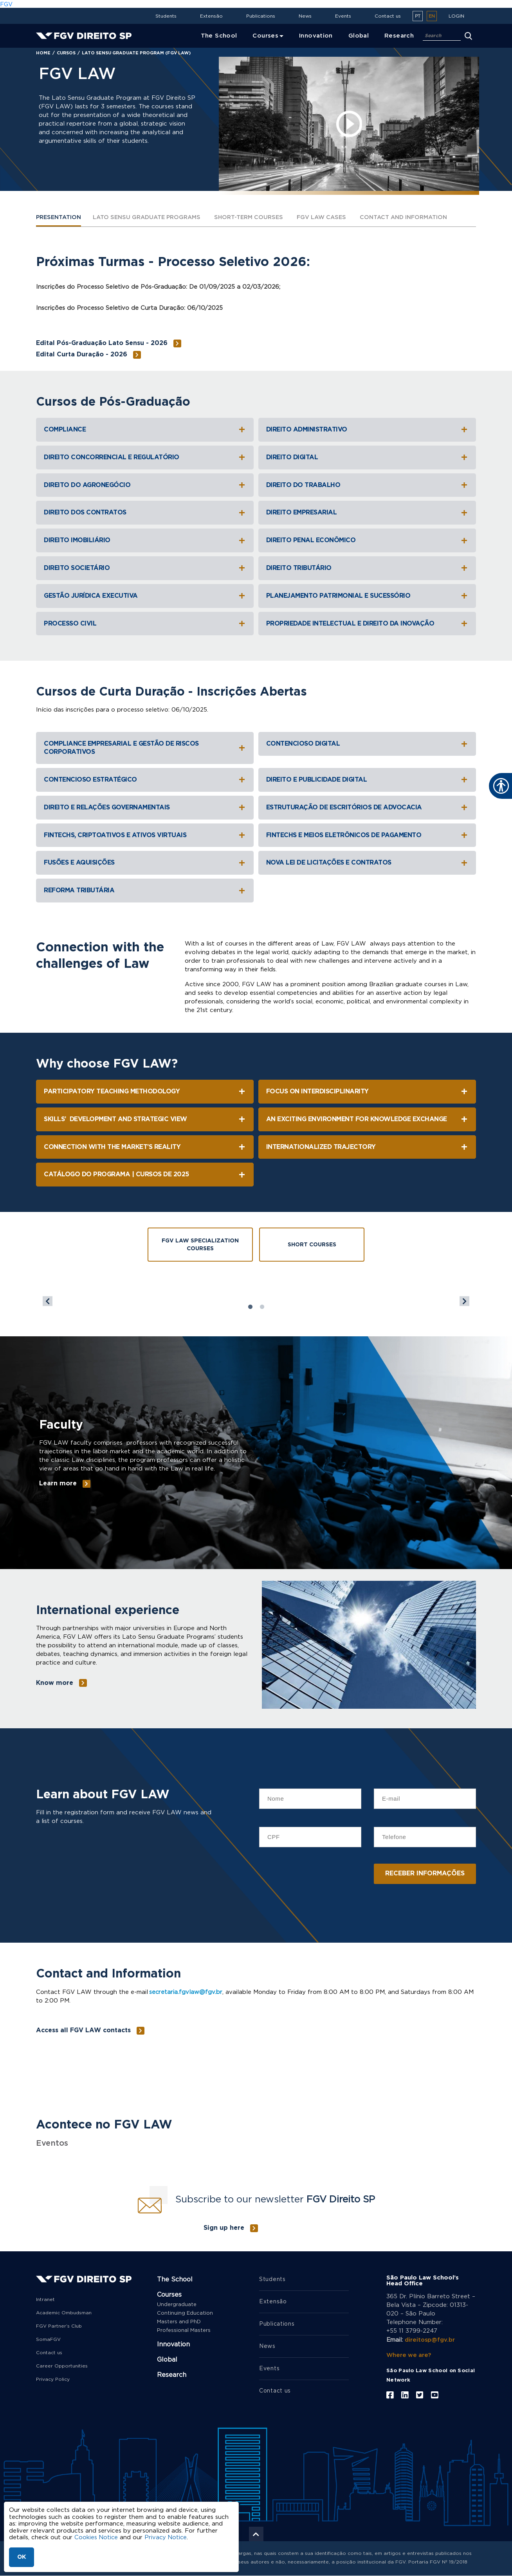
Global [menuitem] (358, 36)
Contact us (388, 16)
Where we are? (409, 2354)
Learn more (58, 1484)
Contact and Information (421, 218)
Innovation (173, 2344)
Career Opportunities (62, 2366)
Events (343, 16)
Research (171, 2375)
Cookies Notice (96, 2537)
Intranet (45, 2299)
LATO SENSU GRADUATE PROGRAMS (152, 218)
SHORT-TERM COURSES (259, 218)
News (305, 16)
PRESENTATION (60, 218)
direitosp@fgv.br (430, 2339)
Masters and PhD (179, 2321)
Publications (260, 16)
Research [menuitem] (399, 36)
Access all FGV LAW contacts (83, 2030)
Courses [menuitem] (265, 36)
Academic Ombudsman (64, 2312)
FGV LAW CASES (335, 218)
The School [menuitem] (219, 36)
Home (43, 53)
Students (166, 16)
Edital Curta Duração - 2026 (81, 355)
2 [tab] (262, 1307)
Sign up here (224, 2228)
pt (417, 16)
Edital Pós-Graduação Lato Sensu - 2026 (102, 343)
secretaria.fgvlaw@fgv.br (186, 1992)
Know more (54, 1683)
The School (175, 2279)
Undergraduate (177, 2304)
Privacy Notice (167, 2537)
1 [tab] (250, 1307)
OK (21, 2557)
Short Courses (312, 1245)
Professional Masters (184, 2330)
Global (167, 2360)
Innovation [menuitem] (316, 36)
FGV (6, 4)
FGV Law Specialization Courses (200, 1245)
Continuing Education (185, 2313)
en (432, 16)
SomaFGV (48, 2339)
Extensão (211, 16)
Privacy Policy (53, 2379)
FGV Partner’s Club (59, 2326)
